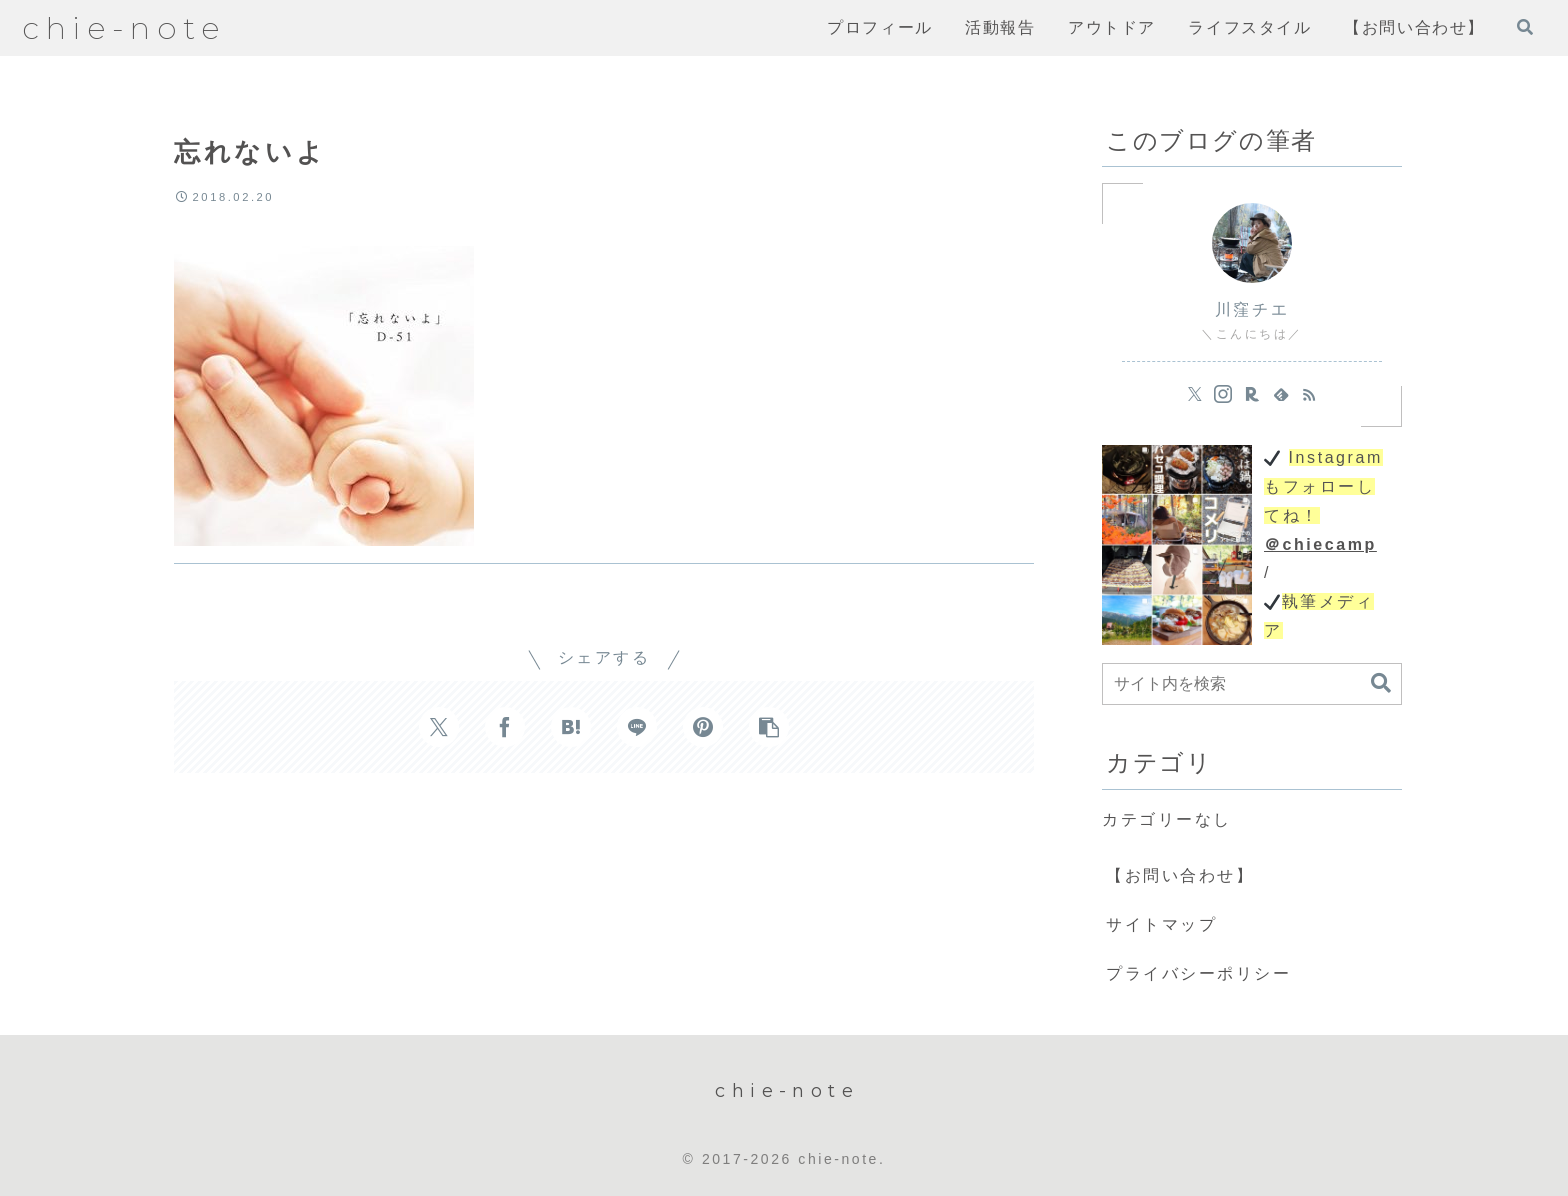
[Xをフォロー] (1195, 394)
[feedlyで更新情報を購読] (1281, 394)
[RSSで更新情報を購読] (1309, 394)
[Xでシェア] (439, 727)
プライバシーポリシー (1199, 973)
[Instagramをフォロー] (1223, 394)
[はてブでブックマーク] (571, 727)
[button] (769, 727)
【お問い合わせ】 (1180, 875)
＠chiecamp (1320, 544)
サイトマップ (1161, 924)
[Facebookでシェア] (505, 727)
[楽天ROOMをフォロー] (1252, 394)
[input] (1252, 684)
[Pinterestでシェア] (703, 727)
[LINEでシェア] (637, 727)
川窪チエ (1252, 309)
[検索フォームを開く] (1525, 27)
